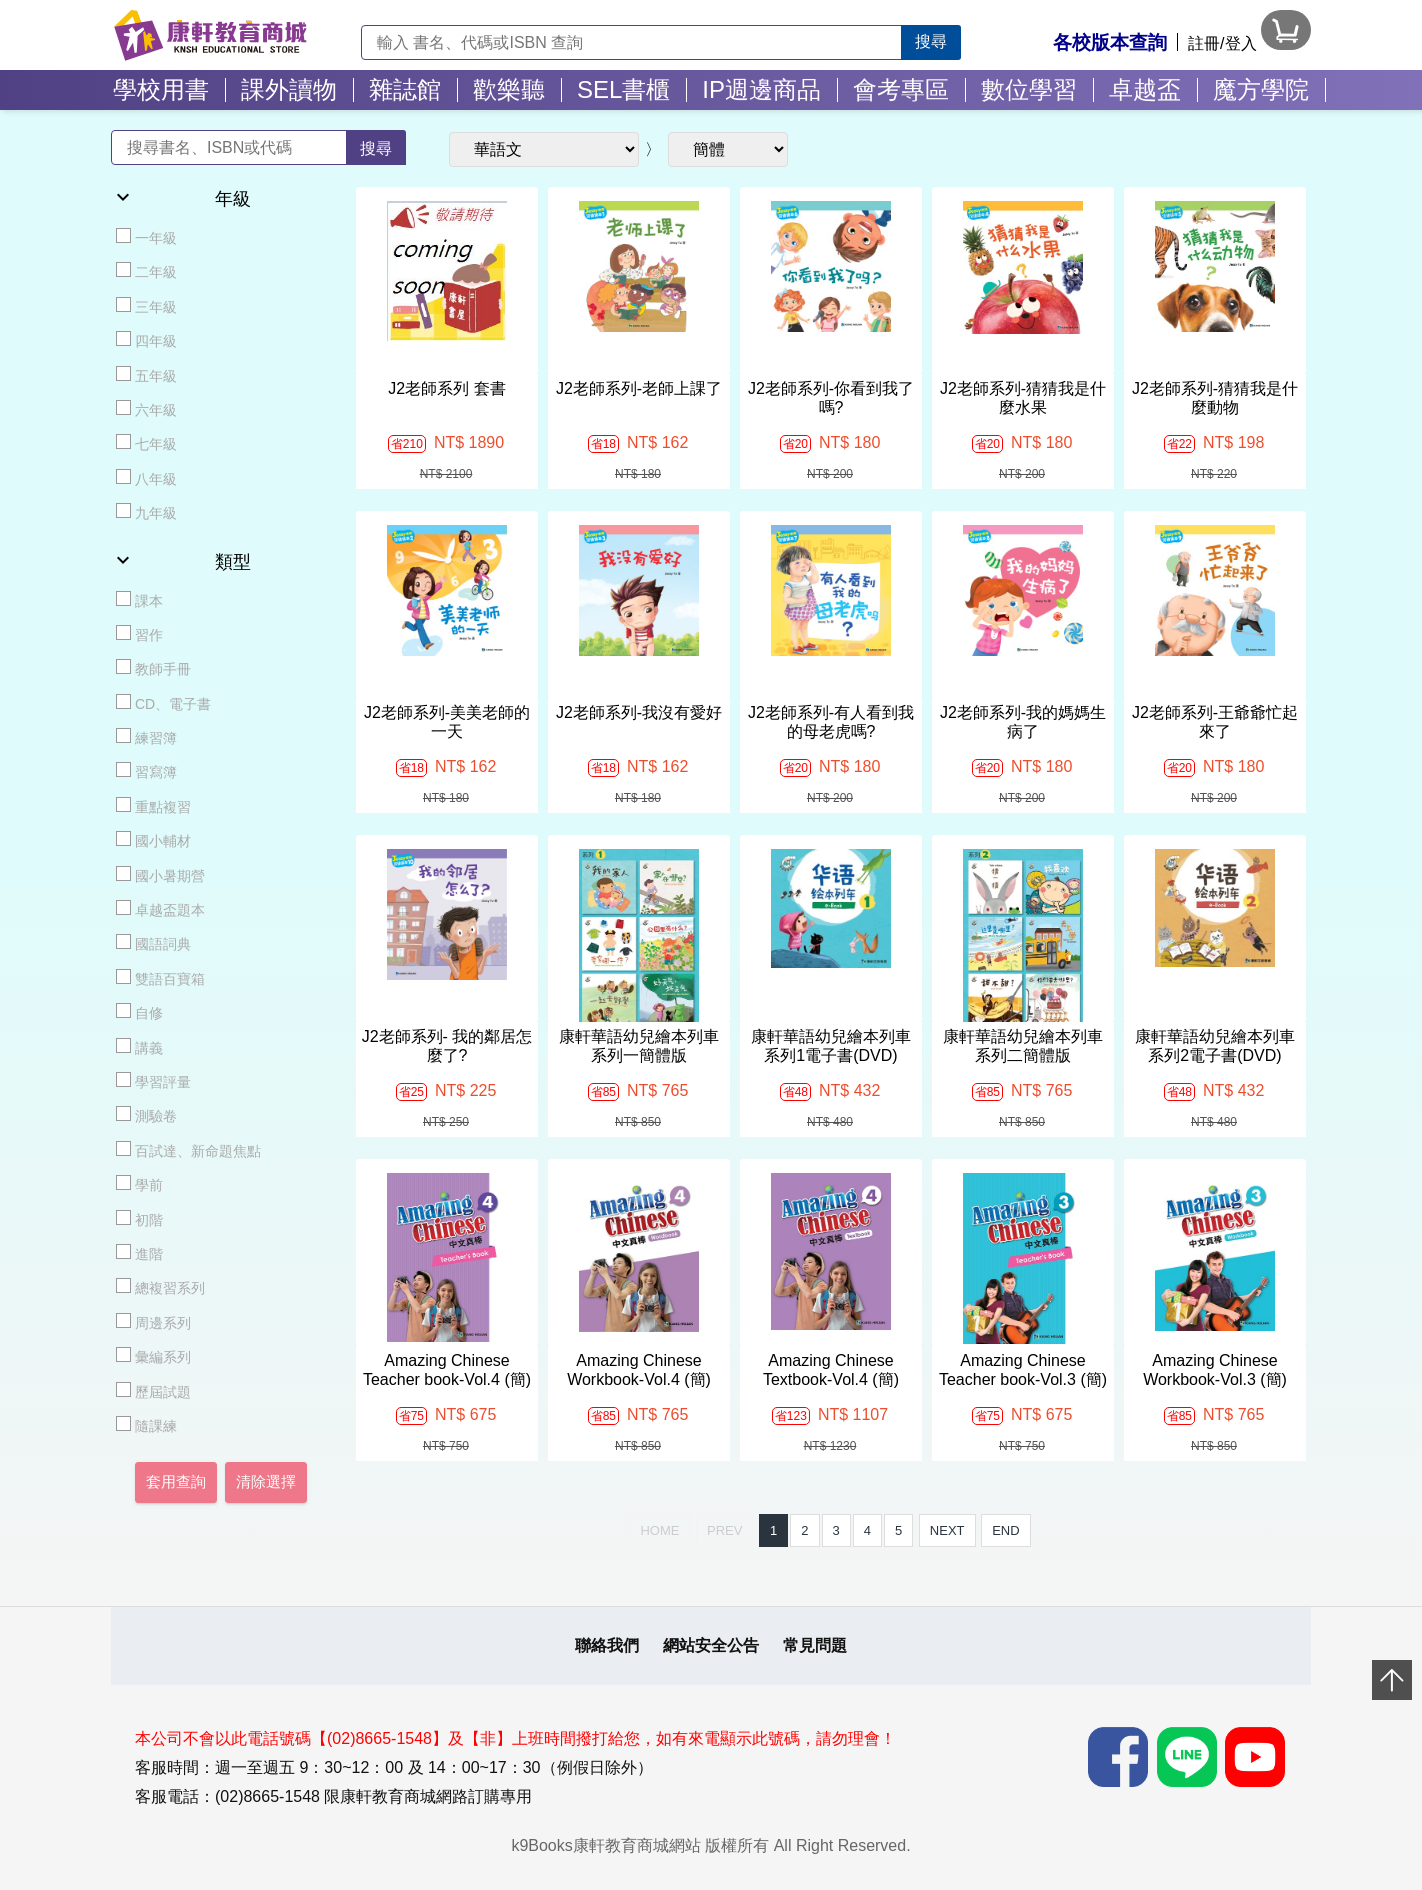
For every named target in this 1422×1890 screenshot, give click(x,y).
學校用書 (161, 89)
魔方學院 (1261, 89)
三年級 (146, 306)
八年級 (146, 478)
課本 (139, 600)
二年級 (146, 271)
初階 (139, 1219)
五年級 (146, 375)
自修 (139, 1012)
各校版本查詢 (1110, 42)
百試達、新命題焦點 (188, 1150)
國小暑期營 (160, 875)
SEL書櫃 (623, 89)
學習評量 (153, 1081)
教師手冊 (153, 668)
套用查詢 (176, 1482)
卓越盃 (1145, 89)
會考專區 (901, 89)
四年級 (146, 340)
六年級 (146, 409)
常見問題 (815, 1645)
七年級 (146, 443)
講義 (139, 1047)
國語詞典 (153, 943)
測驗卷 (146, 1115)
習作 (139, 634)
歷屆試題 (153, 1391)
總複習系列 (160, 1287)
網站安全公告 (711, 1645)
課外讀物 (289, 89)
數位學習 (1029, 89)
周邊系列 (153, 1322)
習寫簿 (146, 771)
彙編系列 (153, 1356)
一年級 (146, 237)
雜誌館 (405, 89)
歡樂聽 (509, 89)
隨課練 (146, 1425)
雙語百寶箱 (160, 978)
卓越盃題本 (160, 909)
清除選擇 (266, 1482)
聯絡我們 (607, 1645)
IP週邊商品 (761, 89)
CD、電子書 (163, 703)
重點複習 (153, 806)
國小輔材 (153, 840)
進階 (139, 1253)
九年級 (146, 512)
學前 (139, 1184)
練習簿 (146, 737)
